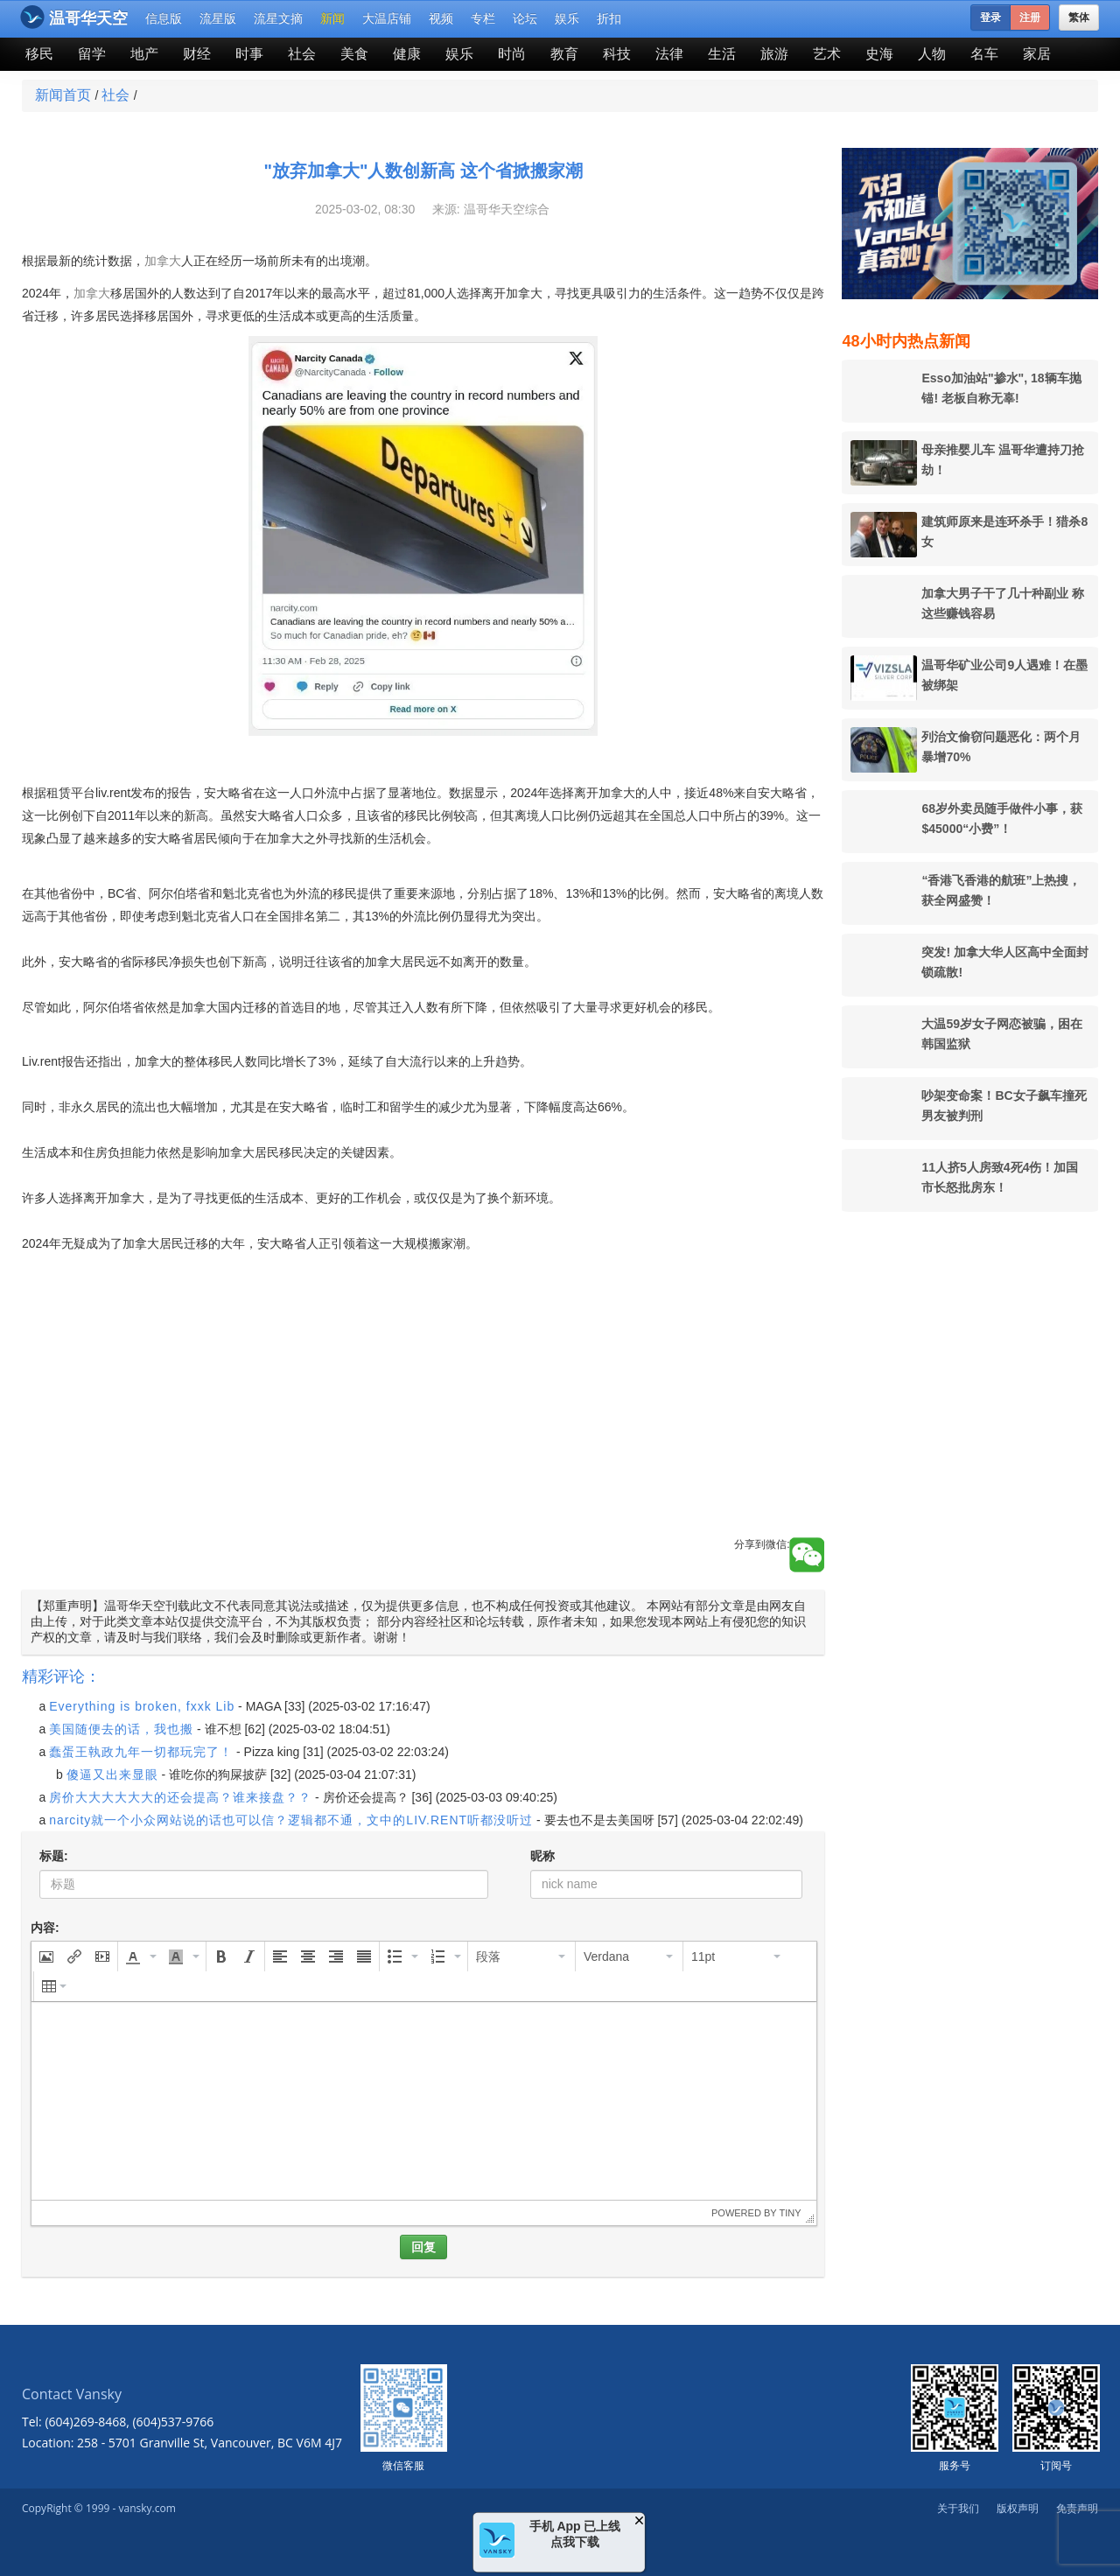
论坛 (525, 18)
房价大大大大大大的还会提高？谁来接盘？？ (180, 1797)
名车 (984, 53)
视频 (441, 18)
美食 (354, 53)
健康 (407, 53)
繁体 (1078, 17)
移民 (39, 53)
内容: (45, 1928)
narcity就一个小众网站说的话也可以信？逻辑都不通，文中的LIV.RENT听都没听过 (291, 1820)
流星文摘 (278, 18)
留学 (92, 53)
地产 (144, 53)
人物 (932, 53)
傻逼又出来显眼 (112, 1775)
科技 (617, 53)
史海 (879, 53)
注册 (1029, 17)
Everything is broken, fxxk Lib (141, 1706)
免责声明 (1077, 2508)
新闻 (332, 18)
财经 (197, 53)
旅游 (774, 53)
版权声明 (1018, 2508)
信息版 (163, 18)
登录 (990, 17)
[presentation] (46, 1956)
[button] (46, 1956)
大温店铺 (386, 18)
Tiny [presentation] (790, 2213)
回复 (423, 2247)
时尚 (512, 53)
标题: (53, 1856)
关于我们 (958, 2508)
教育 (564, 53)
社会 (302, 53)
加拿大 (162, 261)
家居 (1037, 53)
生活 (722, 53)
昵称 (542, 1856)
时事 (249, 53)
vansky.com (146, 2508)
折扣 (609, 18)
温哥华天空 (74, 17)
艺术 (827, 53)
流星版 (218, 18)
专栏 (483, 18)
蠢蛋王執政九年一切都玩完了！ (141, 1752)
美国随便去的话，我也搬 (121, 1729)
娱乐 (567, 18)
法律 (669, 53)
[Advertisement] (423, 1414)
